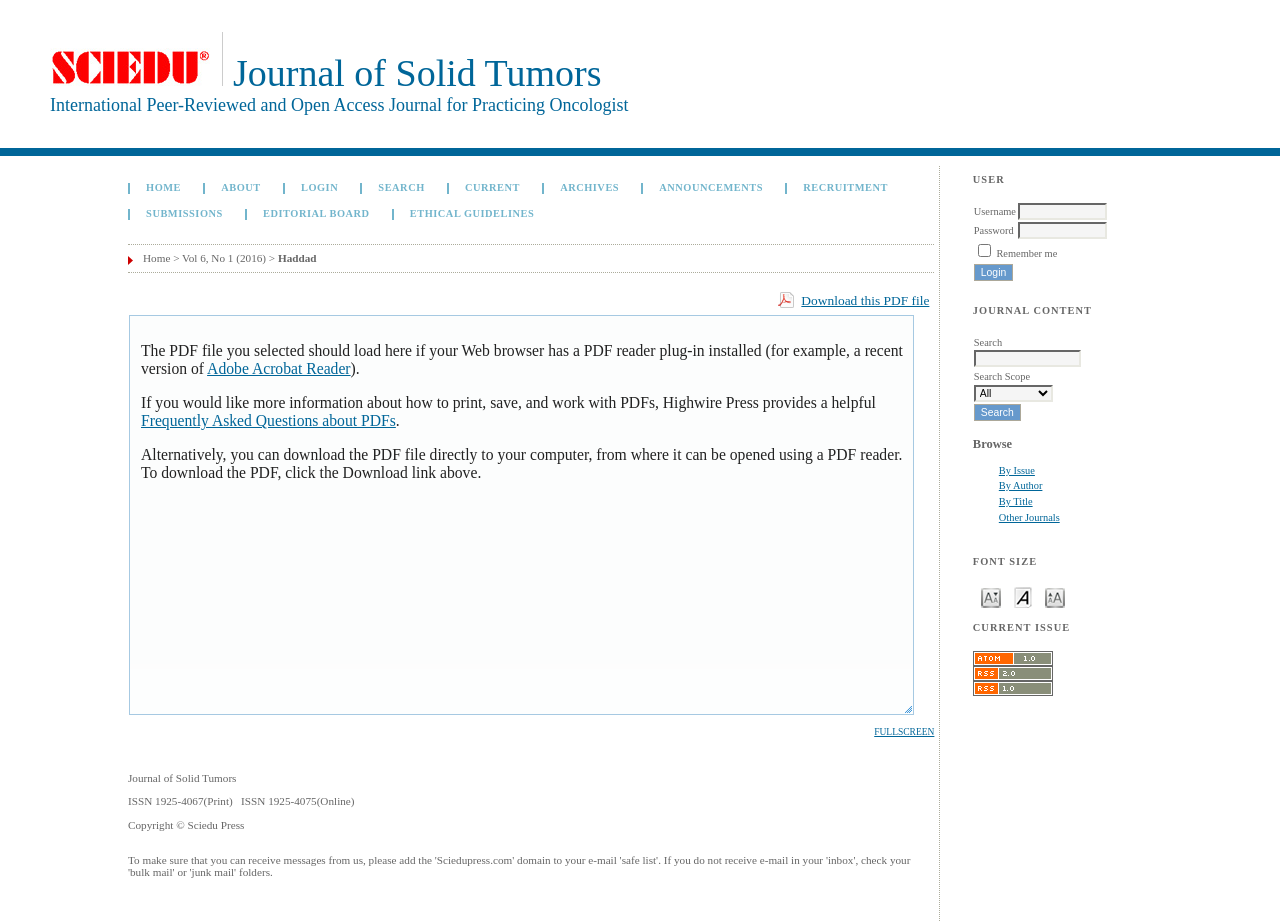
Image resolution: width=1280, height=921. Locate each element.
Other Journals (1029, 517)
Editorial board (316, 213)
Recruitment (845, 187)
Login (319, 187)
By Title (1016, 501)
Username (995, 211)
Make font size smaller (991, 596)
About (241, 187)
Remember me (1026, 253)
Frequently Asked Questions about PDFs (268, 420)
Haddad (297, 258)
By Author (1021, 485)
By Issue (1017, 470)
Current (492, 187)
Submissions (184, 213)
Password (994, 230)
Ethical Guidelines (472, 213)
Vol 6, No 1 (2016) (224, 258)
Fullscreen (904, 732)
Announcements (711, 187)
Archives (589, 187)
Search (401, 187)
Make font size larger (1055, 596)
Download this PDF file (865, 300)
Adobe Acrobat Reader (278, 368)
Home (163, 187)
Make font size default (1023, 596)
